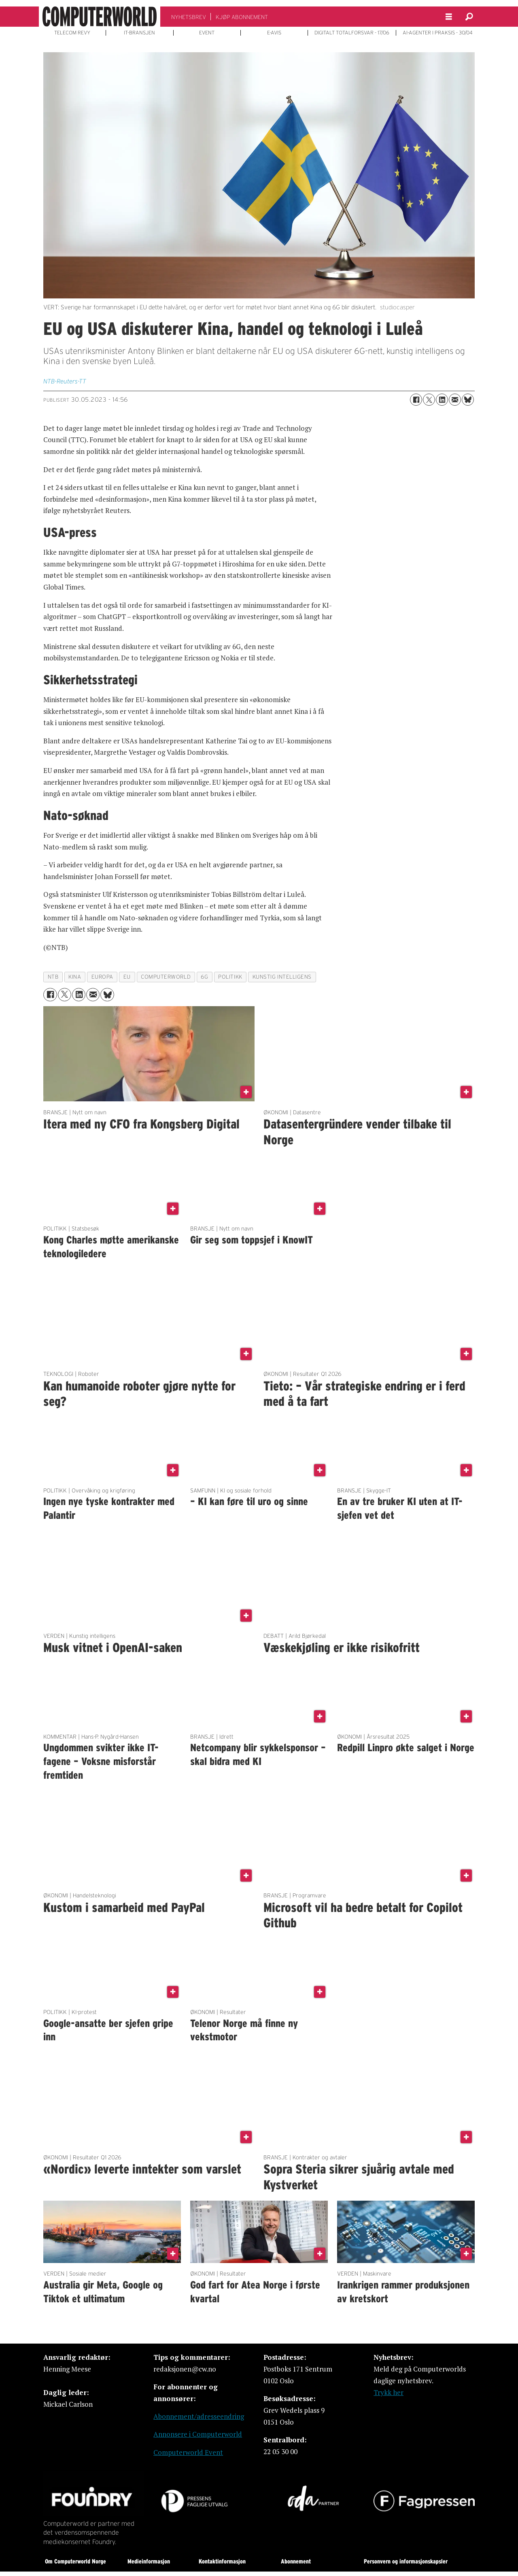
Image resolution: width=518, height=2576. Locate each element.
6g (204, 977)
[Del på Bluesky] (468, 400)
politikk (230, 977)
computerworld (166, 977)
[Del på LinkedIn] (442, 400)
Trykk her (388, 2392)
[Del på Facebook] (416, 400)
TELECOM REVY (72, 33)
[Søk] (469, 16)
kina (74, 977)
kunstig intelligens (282, 977)
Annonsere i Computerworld (197, 2434)
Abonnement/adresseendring (198, 2416)
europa (102, 977)
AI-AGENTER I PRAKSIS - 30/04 (438, 33)
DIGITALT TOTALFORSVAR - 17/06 (351, 33)
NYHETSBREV (188, 17)
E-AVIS (274, 33)
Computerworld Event (188, 2452)
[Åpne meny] (448, 17)
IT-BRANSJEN (139, 33)
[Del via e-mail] (455, 400)
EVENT (206, 33)
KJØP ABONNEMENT (242, 17)
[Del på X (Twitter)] (429, 400)
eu (127, 977)
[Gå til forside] (99, 16)
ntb (53, 977)
